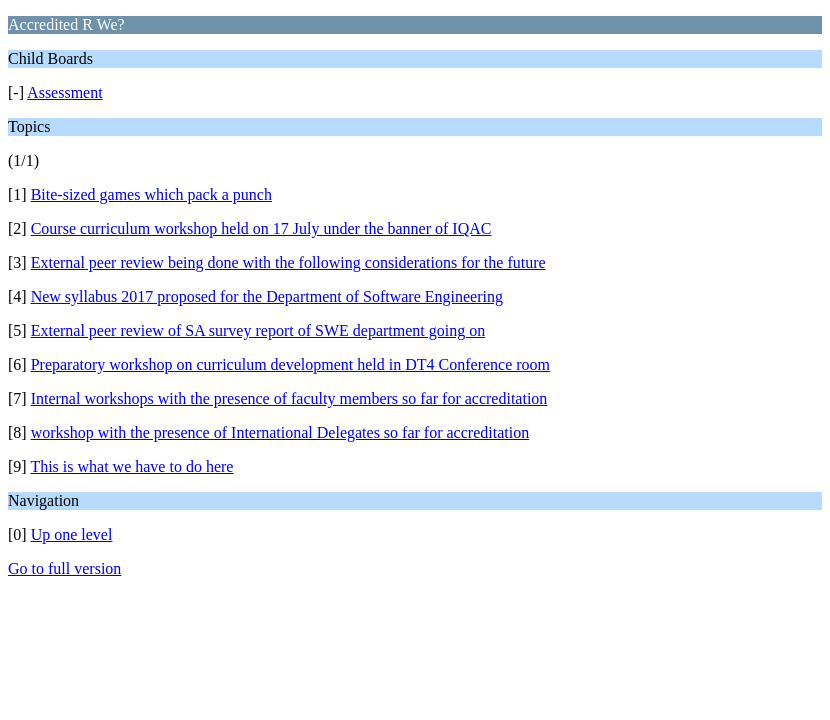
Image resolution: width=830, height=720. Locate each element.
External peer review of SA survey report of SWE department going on (258, 330)
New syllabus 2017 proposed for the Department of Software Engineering (267, 296)
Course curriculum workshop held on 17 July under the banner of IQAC (261, 228)
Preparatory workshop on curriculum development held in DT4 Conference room (290, 364)
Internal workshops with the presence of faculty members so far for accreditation (289, 398)
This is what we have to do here (131, 466)
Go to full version (64, 568)
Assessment (65, 92)
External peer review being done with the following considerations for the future (288, 262)
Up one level (72, 534)
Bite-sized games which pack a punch (151, 194)
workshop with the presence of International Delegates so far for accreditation (280, 432)
